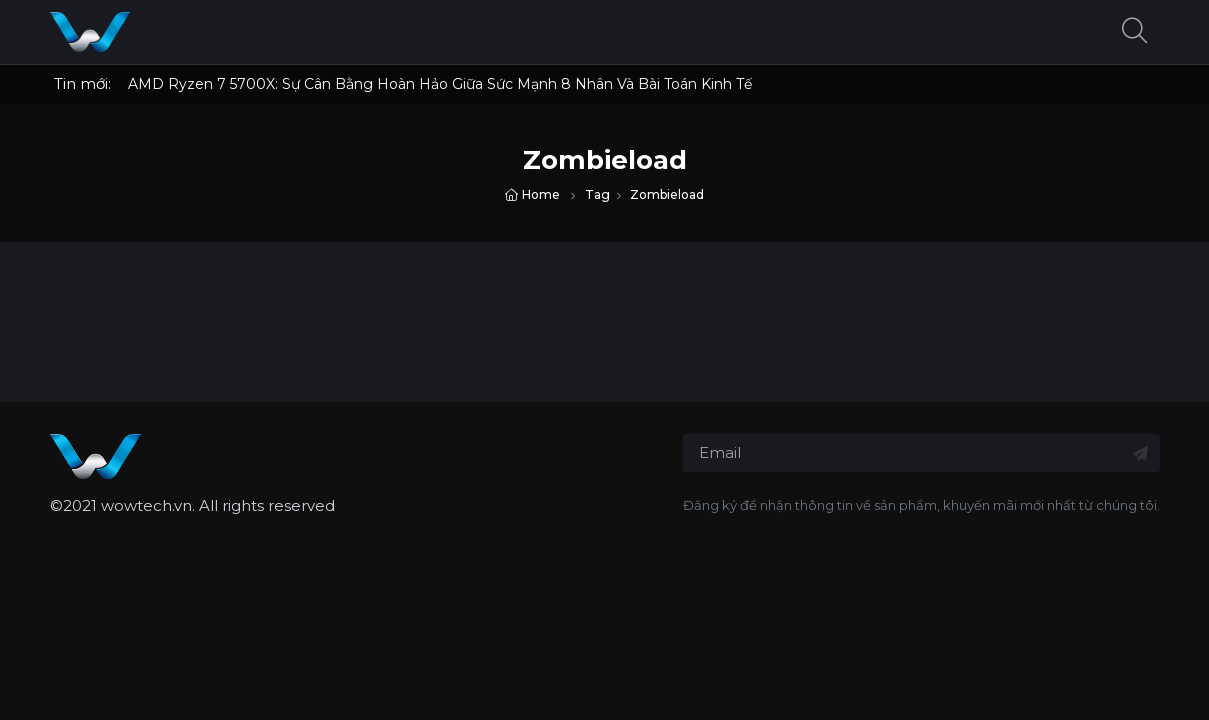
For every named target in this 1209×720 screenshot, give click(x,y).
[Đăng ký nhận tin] (1140, 453)
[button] (1135, 32)
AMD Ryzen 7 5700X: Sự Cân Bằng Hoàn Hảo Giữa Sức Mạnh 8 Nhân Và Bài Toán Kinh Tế (440, 84)
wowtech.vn (146, 505)
